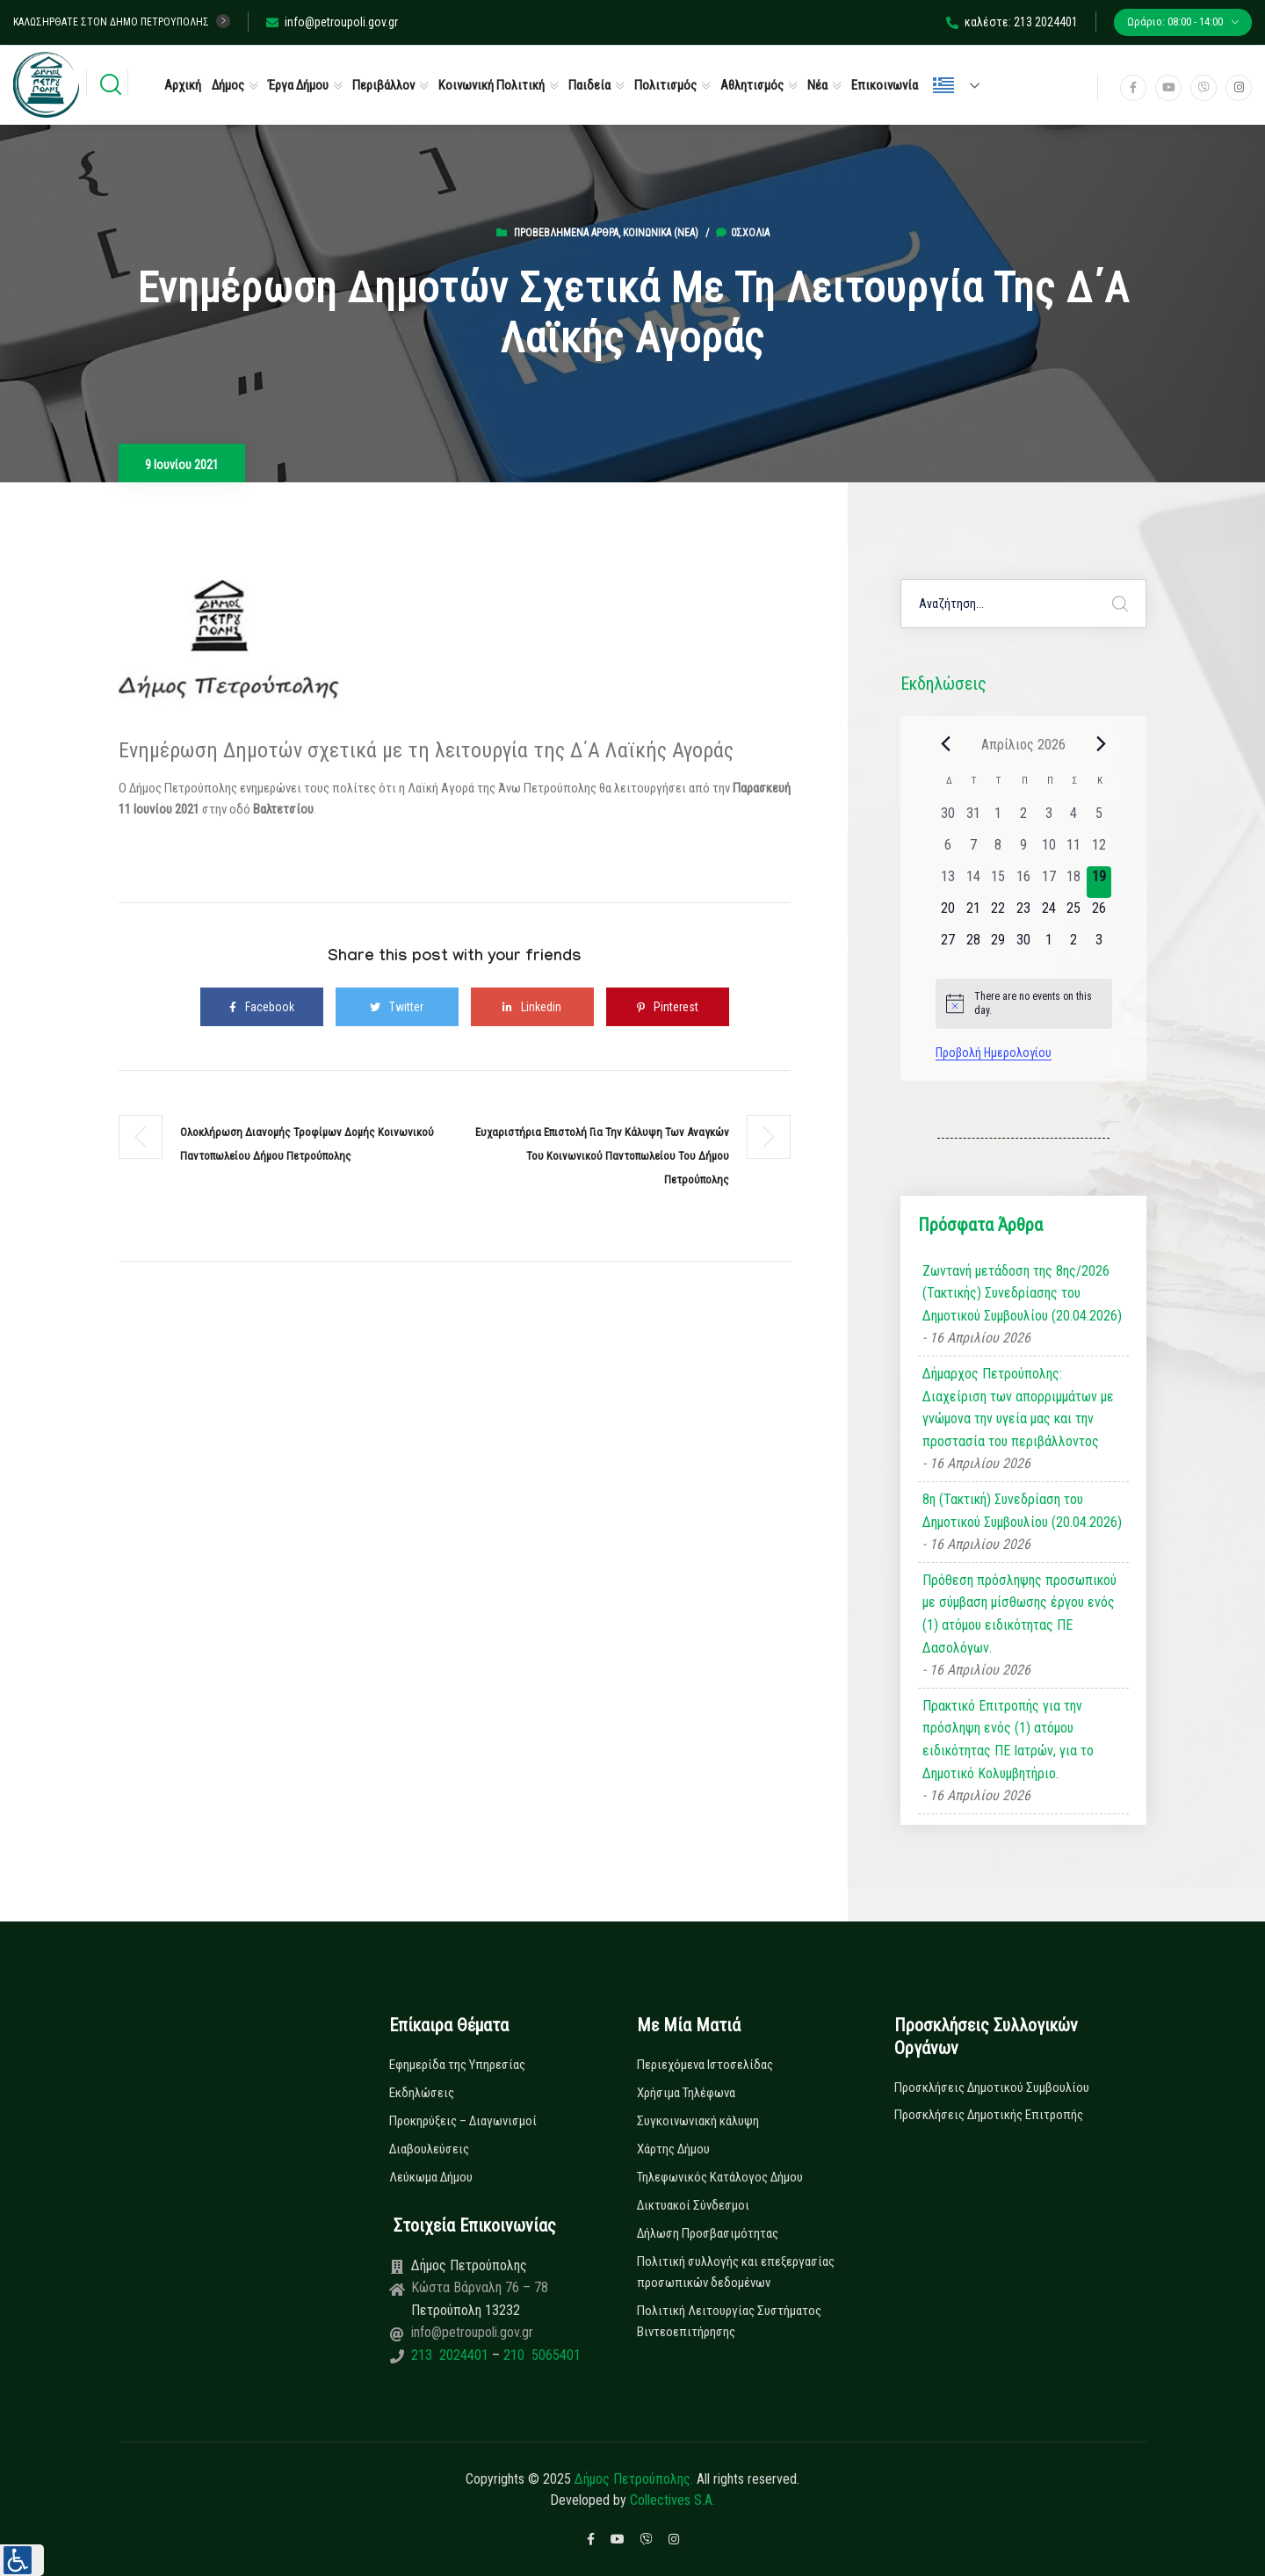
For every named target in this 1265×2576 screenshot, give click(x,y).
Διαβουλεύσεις (429, 2149)
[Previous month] (946, 744)
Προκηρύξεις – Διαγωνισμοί (463, 2121)
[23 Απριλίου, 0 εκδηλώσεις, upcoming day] (1024, 914)
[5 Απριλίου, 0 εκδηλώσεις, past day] (1099, 819)
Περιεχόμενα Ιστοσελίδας (705, 2065)
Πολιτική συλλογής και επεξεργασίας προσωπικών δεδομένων (736, 2272)
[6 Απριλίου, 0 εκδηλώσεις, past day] (948, 850)
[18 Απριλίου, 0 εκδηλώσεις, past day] (1074, 882)
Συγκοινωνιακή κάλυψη (698, 2121)
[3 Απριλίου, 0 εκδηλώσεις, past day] (1048, 819)
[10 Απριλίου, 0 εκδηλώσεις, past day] (1048, 850)
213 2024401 (451, 2355)
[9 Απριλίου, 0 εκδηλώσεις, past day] (1024, 850)
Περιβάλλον (383, 85)
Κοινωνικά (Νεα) (660, 233)
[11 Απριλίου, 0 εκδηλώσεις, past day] (1074, 850)
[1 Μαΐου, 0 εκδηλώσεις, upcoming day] (1048, 945)
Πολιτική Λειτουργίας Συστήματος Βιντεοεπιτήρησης (729, 2321)
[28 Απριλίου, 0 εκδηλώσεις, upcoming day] (973, 945)
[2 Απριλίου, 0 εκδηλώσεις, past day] (1024, 819)
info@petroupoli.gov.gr (332, 22)
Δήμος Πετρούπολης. (634, 2479)
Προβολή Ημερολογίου (994, 1053)
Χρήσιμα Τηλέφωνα (686, 2093)
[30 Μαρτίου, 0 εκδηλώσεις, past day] (948, 819)
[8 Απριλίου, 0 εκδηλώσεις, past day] (998, 850)
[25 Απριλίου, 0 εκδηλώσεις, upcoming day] (1074, 914)
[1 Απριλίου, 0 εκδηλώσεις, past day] (998, 819)
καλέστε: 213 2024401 (1012, 22)
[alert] (1024, 1004)
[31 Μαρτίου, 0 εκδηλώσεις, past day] (973, 819)
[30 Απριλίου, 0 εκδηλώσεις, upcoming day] (1024, 945)
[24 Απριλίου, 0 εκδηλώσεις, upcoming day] (1048, 914)
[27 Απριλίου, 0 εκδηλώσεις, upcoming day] (948, 945)
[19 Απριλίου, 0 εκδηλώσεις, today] (1099, 882)
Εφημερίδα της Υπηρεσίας (457, 2065)
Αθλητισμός (752, 85)
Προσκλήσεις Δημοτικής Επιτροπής (988, 2115)
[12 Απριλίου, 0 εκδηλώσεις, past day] (1099, 850)
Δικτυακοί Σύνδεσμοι (693, 2205)
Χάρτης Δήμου (673, 2149)
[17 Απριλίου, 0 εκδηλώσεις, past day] (1048, 882)
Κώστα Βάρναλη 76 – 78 (479, 2287)
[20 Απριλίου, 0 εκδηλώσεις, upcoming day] (948, 914)
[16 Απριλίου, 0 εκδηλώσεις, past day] (1024, 882)
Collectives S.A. (672, 2500)
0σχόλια (743, 233)
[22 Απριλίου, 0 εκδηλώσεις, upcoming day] (998, 914)
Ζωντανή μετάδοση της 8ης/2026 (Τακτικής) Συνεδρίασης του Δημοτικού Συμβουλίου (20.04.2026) (1022, 1293)
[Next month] (1101, 744)
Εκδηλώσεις (421, 2093)
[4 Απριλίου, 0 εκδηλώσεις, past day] (1074, 819)
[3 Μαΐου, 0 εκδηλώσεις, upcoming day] (1099, 945)
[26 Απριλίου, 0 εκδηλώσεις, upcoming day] (1099, 914)
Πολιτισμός (665, 85)
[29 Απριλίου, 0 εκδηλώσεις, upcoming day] (998, 945)
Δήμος (228, 85)
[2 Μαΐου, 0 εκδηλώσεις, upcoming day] (1074, 945)
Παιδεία (589, 85)
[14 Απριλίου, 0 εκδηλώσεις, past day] (973, 882)
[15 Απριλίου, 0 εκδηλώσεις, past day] (998, 882)
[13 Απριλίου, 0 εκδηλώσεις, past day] (948, 882)
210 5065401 (540, 2355)
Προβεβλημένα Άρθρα (566, 233)
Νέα (817, 85)
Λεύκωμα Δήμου (431, 2177)
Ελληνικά (943, 85)
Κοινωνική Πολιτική (491, 85)
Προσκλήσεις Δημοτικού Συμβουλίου (991, 2087)
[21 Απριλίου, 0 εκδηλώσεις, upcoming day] (973, 914)
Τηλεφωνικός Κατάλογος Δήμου (720, 2177)
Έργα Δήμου (298, 85)
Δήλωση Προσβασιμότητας (707, 2233)
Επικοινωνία (884, 85)
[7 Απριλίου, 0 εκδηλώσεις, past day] (973, 850)
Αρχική (182, 85)
